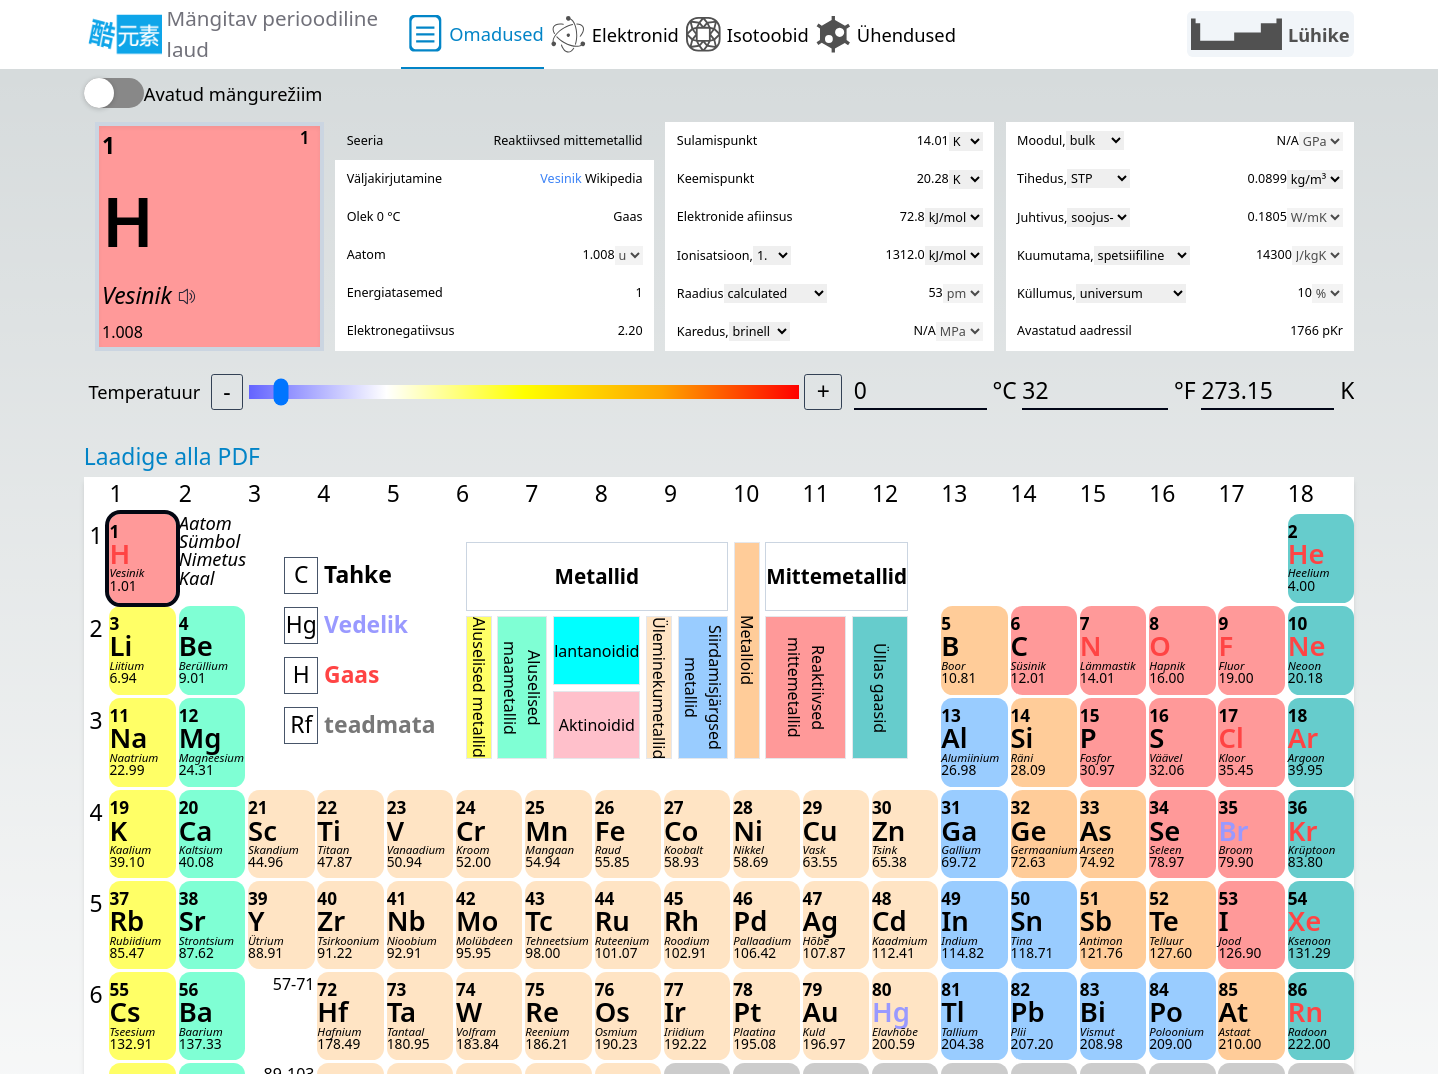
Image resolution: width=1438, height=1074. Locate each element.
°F (1185, 390)
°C (1004, 390)
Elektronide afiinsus (735, 216)
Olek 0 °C (374, 216)
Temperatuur (144, 391)
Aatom (366, 254)
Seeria (365, 140)
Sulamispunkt (717, 140)
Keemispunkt (715, 178)
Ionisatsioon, (734, 255)
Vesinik (560, 178)
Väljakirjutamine (394, 178)
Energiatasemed (395, 292)
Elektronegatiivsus (401, 330)
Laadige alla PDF (172, 456)
